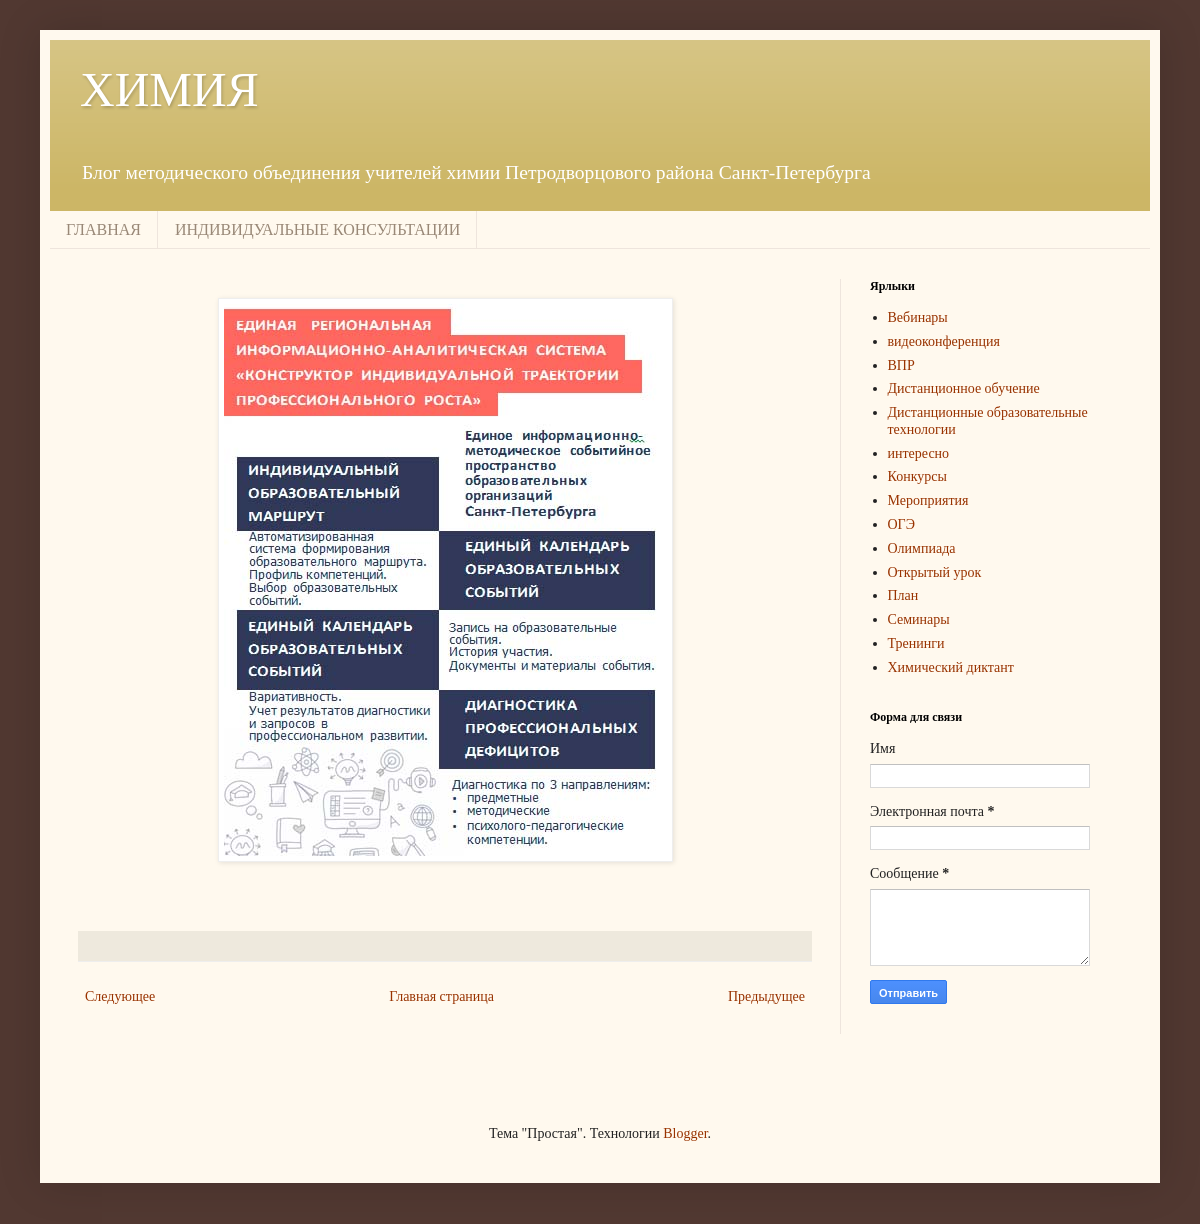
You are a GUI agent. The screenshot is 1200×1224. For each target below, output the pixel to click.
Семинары (919, 619)
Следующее (120, 996)
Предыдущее (766, 996)
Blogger (685, 1133)
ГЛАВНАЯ (103, 229)
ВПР (901, 365)
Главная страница (441, 996)
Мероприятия (928, 500)
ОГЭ (901, 524)
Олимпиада (922, 548)
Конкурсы (917, 476)
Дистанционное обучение (964, 388)
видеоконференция (944, 341)
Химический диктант (951, 667)
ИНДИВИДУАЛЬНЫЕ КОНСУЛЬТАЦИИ (317, 229)
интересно (919, 453)
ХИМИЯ (169, 89)
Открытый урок (935, 572)
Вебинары (918, 317)
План (903, 595)
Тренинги (916, 643)
